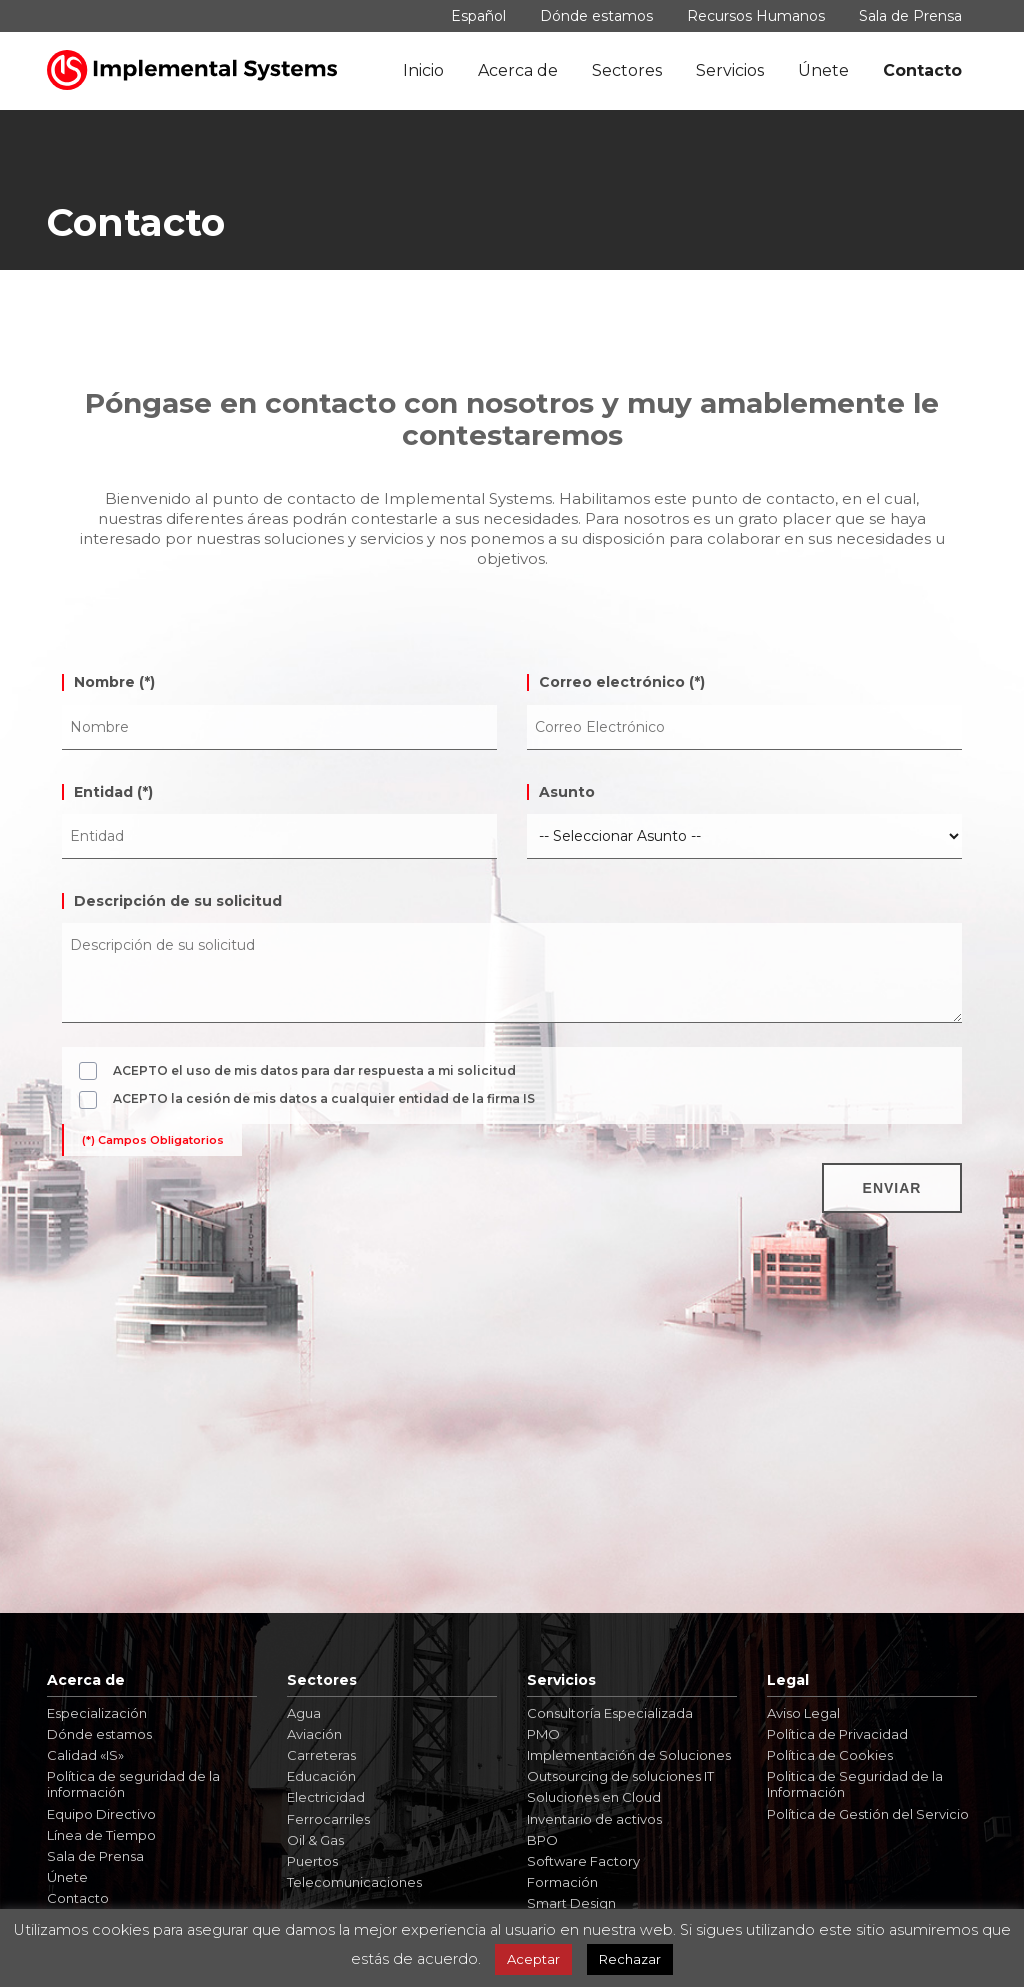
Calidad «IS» (85, 1748)
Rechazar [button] (630, 1959)
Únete (823, 70)
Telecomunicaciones (354, 1875)
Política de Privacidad (837, 1727)
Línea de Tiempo (101, 1828)
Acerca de (518, 70)
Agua (304, 1706)
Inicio (423, 70)
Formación (562, 1875)
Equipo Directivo (101, 1806)
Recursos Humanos (756, 16)
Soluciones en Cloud (594, 1790)
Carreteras (321, 1748)
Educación (321, 1769)
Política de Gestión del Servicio (868, 1806)
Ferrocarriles (328, 1811)
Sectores (627, 70)
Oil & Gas (315, 1833)
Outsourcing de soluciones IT (620, 1769)
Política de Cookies (830, 1748)
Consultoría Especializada (610, 1706)
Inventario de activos (594, 1811)
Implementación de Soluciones (629, 1748)
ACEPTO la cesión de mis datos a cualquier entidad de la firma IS (324, 1098)
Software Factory (583, 1854)
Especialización (97, 1706)
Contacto (922, 70)
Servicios (730, 70)
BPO (542, 1833)
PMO (543, 1727)
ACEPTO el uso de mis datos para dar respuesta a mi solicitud (314, 1070)
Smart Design (571, 1896)
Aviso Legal (803, 1706)
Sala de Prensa (910, 16)
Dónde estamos (596, 16)
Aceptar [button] (533, 1959)
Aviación (314, 1727)
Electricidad (326, 1790)
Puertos (312, 1854)
